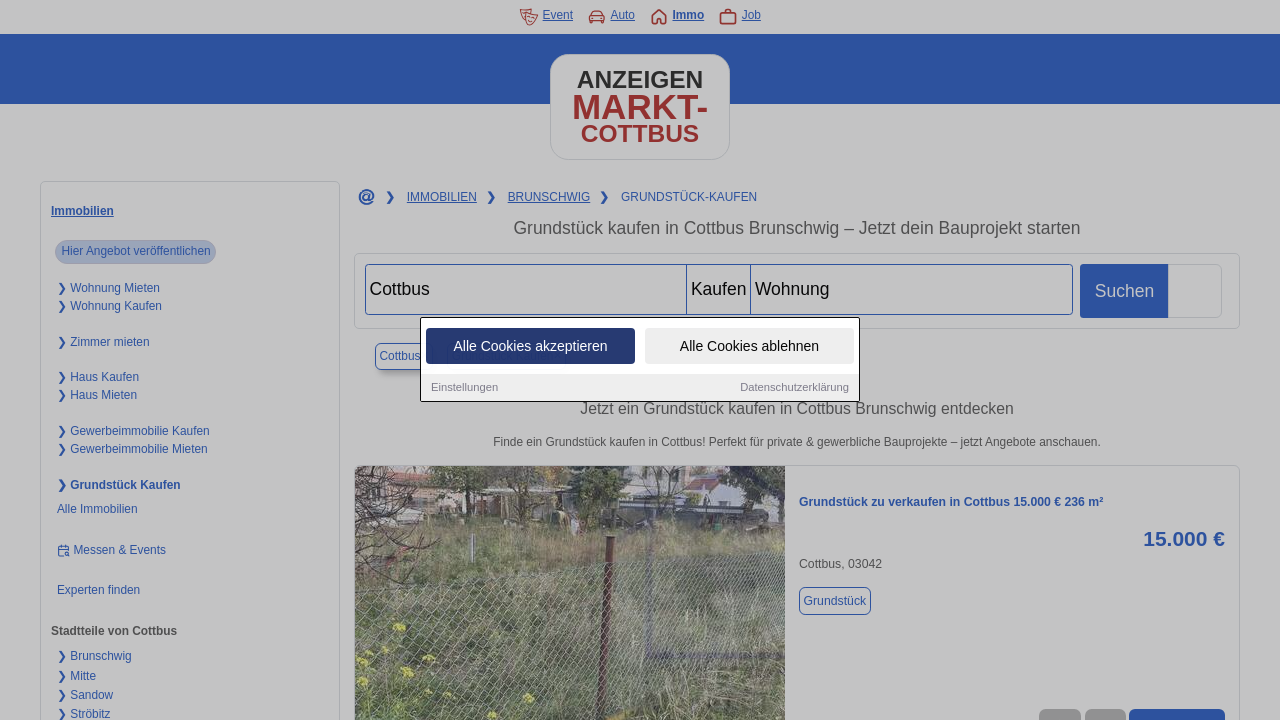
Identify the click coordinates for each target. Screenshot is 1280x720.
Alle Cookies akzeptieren (530, 348)
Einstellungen (464, 389)
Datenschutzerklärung (794, 389)
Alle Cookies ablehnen (749, 348)
